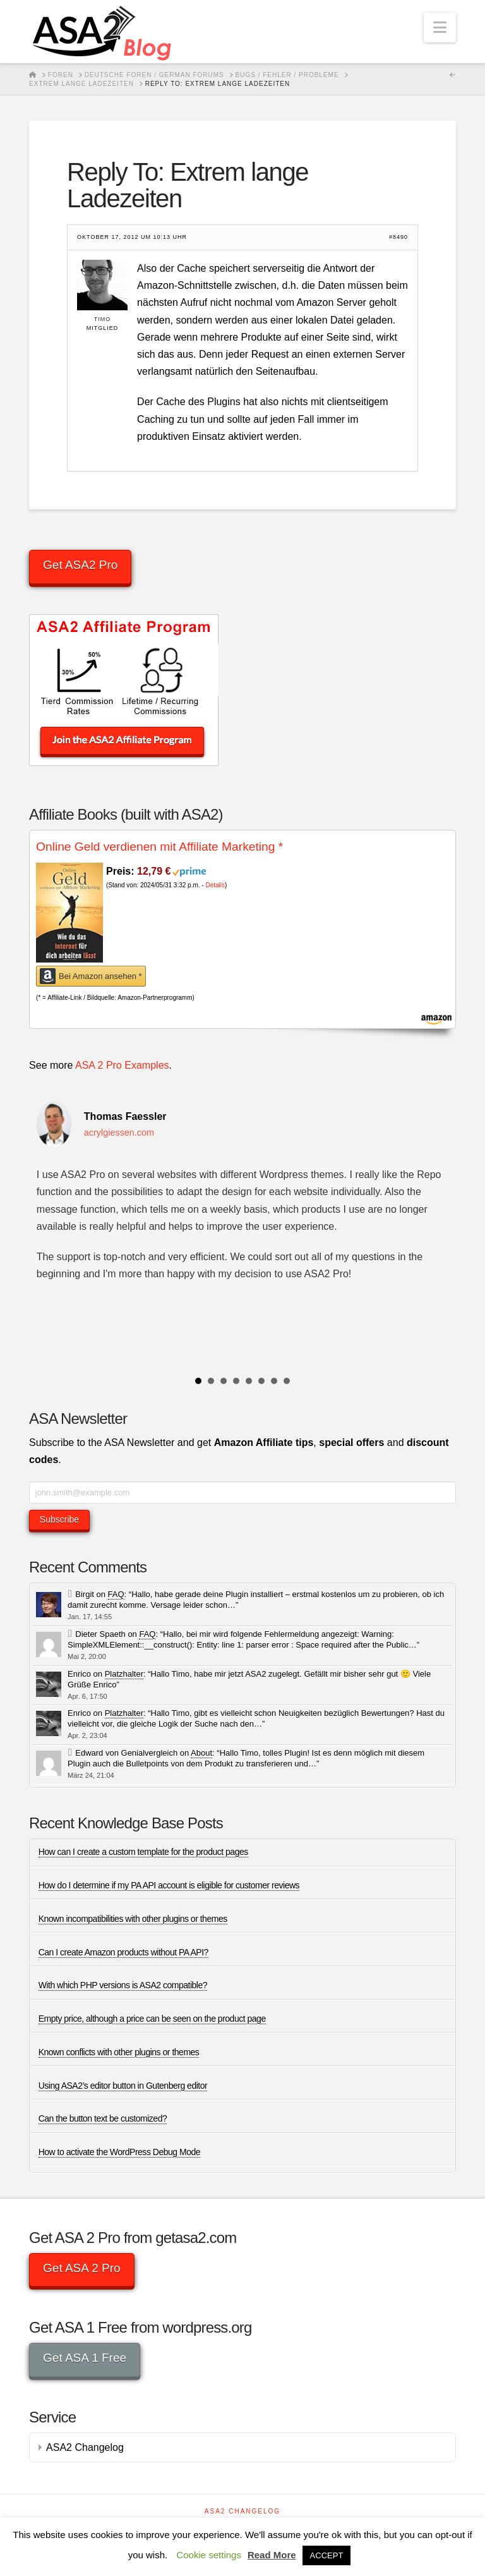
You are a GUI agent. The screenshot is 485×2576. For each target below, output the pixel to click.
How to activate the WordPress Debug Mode (119, 2152)
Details (215, 885)
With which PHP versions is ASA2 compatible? (123, 1985)
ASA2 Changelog (85, 2447)
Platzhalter (124, 1674)
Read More (272, 2554)
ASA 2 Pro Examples (122, 1065)
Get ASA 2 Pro (82, 2268)
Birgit (84, 1594)
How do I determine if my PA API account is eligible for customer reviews (169, 1885)
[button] (440, 27)
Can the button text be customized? (103, 2118)
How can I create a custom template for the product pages (143, 1852)
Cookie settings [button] (208, 2554)
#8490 (398, 237)
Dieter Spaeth (100, 1634)
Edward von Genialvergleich (126, 1753)
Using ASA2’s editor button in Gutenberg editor (123, 2086)
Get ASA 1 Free (84, 2357)
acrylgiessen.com (119, 1132)
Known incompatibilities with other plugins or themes (133, 1919)
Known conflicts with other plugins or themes (119, 2052)
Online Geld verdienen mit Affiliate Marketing (159, 846)
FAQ (116, 1594)
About (201, 1753)
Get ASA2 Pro (80, 564)
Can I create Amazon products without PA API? (123, 1952)
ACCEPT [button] (327, 2555)
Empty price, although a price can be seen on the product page (152, 2019)
